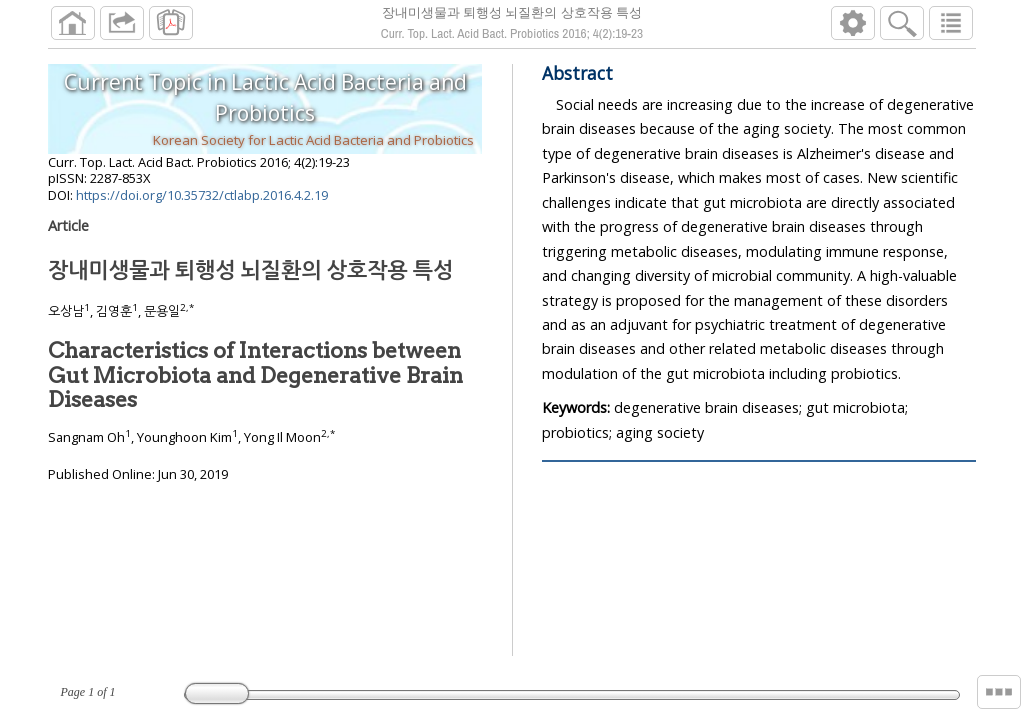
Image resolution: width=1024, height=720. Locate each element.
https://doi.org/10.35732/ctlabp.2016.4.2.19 (202, 195)
